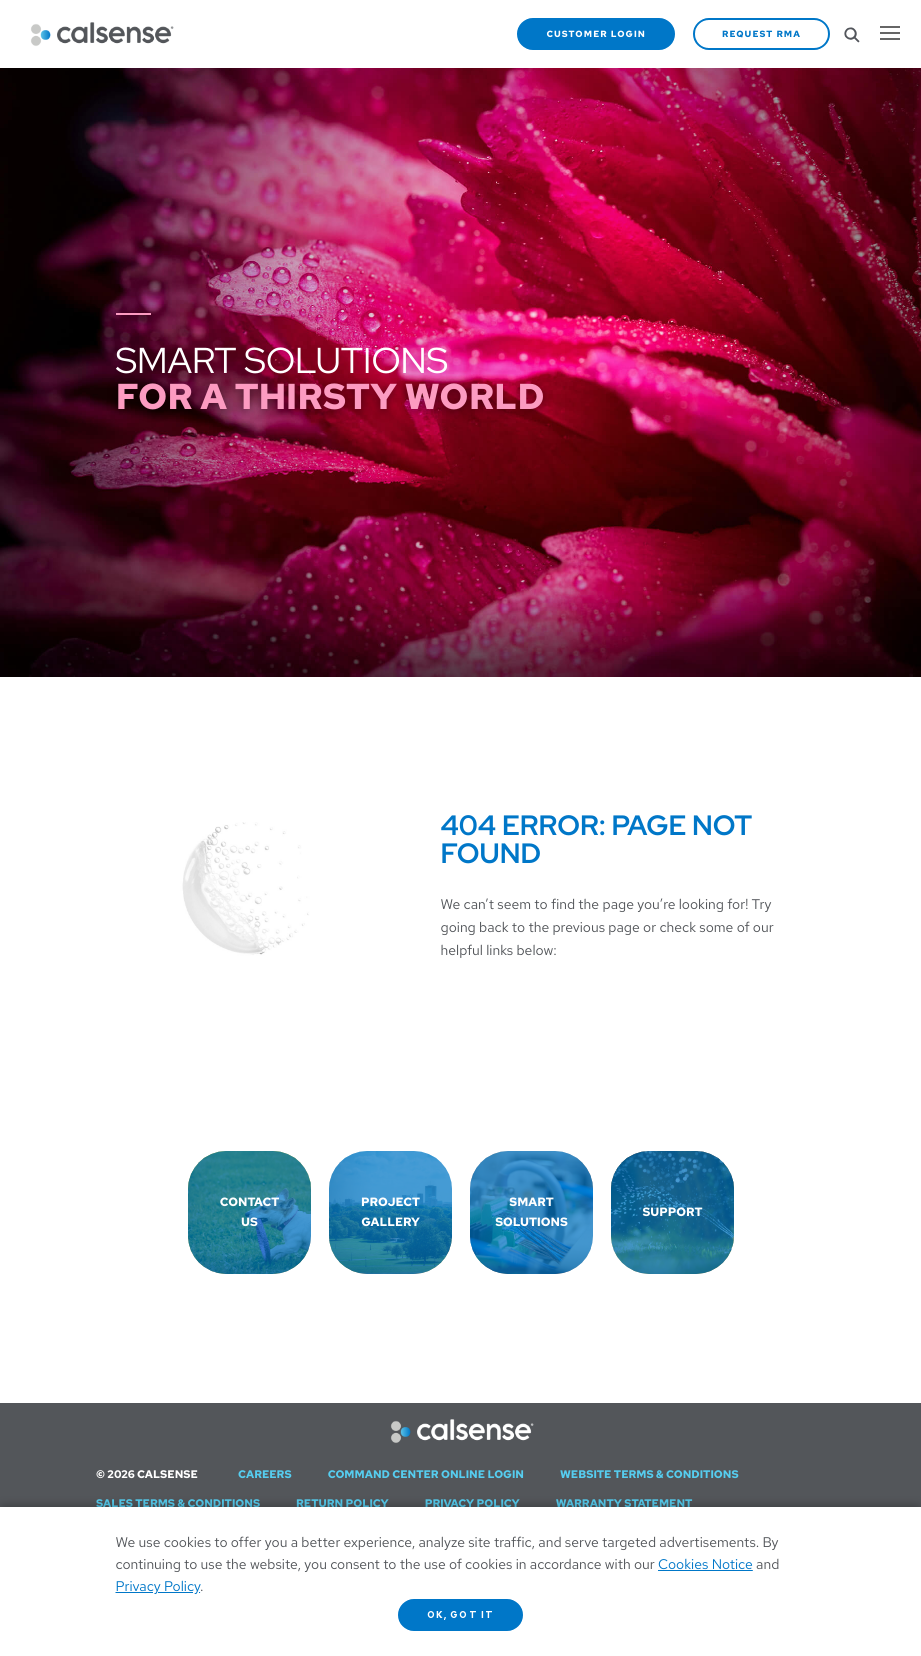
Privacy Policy (472, 1504)
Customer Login (596, 34)
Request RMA (761, 34)
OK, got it (460, 1615)
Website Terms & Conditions (649, 1475)
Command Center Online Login (426, 1475)
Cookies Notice (705, 1565)
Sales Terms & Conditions (178, 1504)
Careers (265, 1475)
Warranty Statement (624, 1504)
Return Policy (342, 1504)
